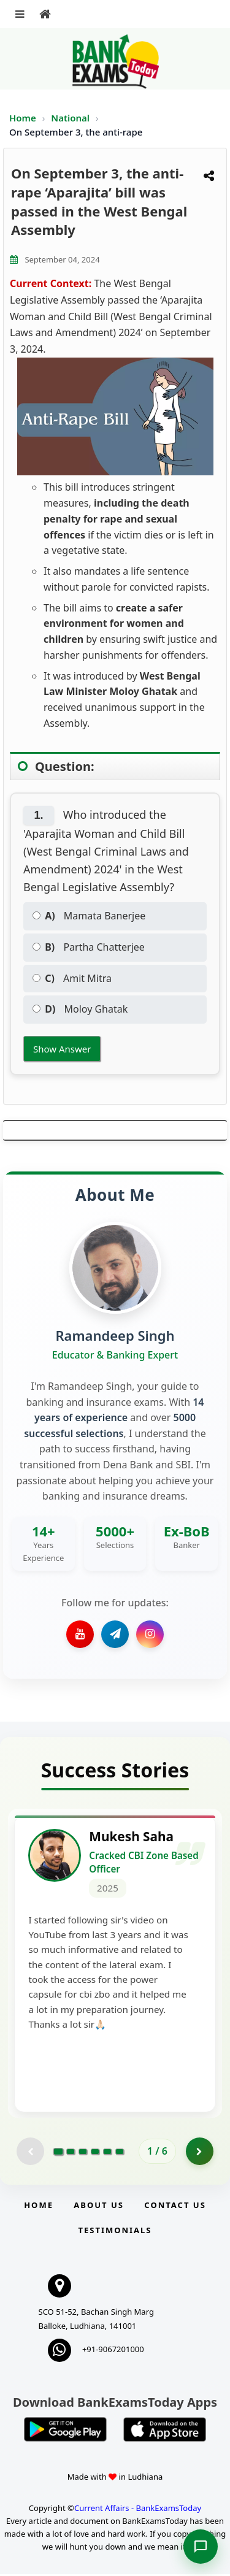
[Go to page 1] (58, 2153)
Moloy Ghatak (80, 1009)
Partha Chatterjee (89, 947)
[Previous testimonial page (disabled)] (30, 2153)
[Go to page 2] (70, 2153)
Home (22, 118)
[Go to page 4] (95, 2153)
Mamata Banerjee (89, 915)
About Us (99, 2206)
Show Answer (62, 1049)
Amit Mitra (72, 978)
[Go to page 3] (83, 2153)
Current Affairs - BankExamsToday (137, 2509)
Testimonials (114, 2231)
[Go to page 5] (107, 2153)
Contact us (174, 2206)
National (71, 118)
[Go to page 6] (119, 2153)
